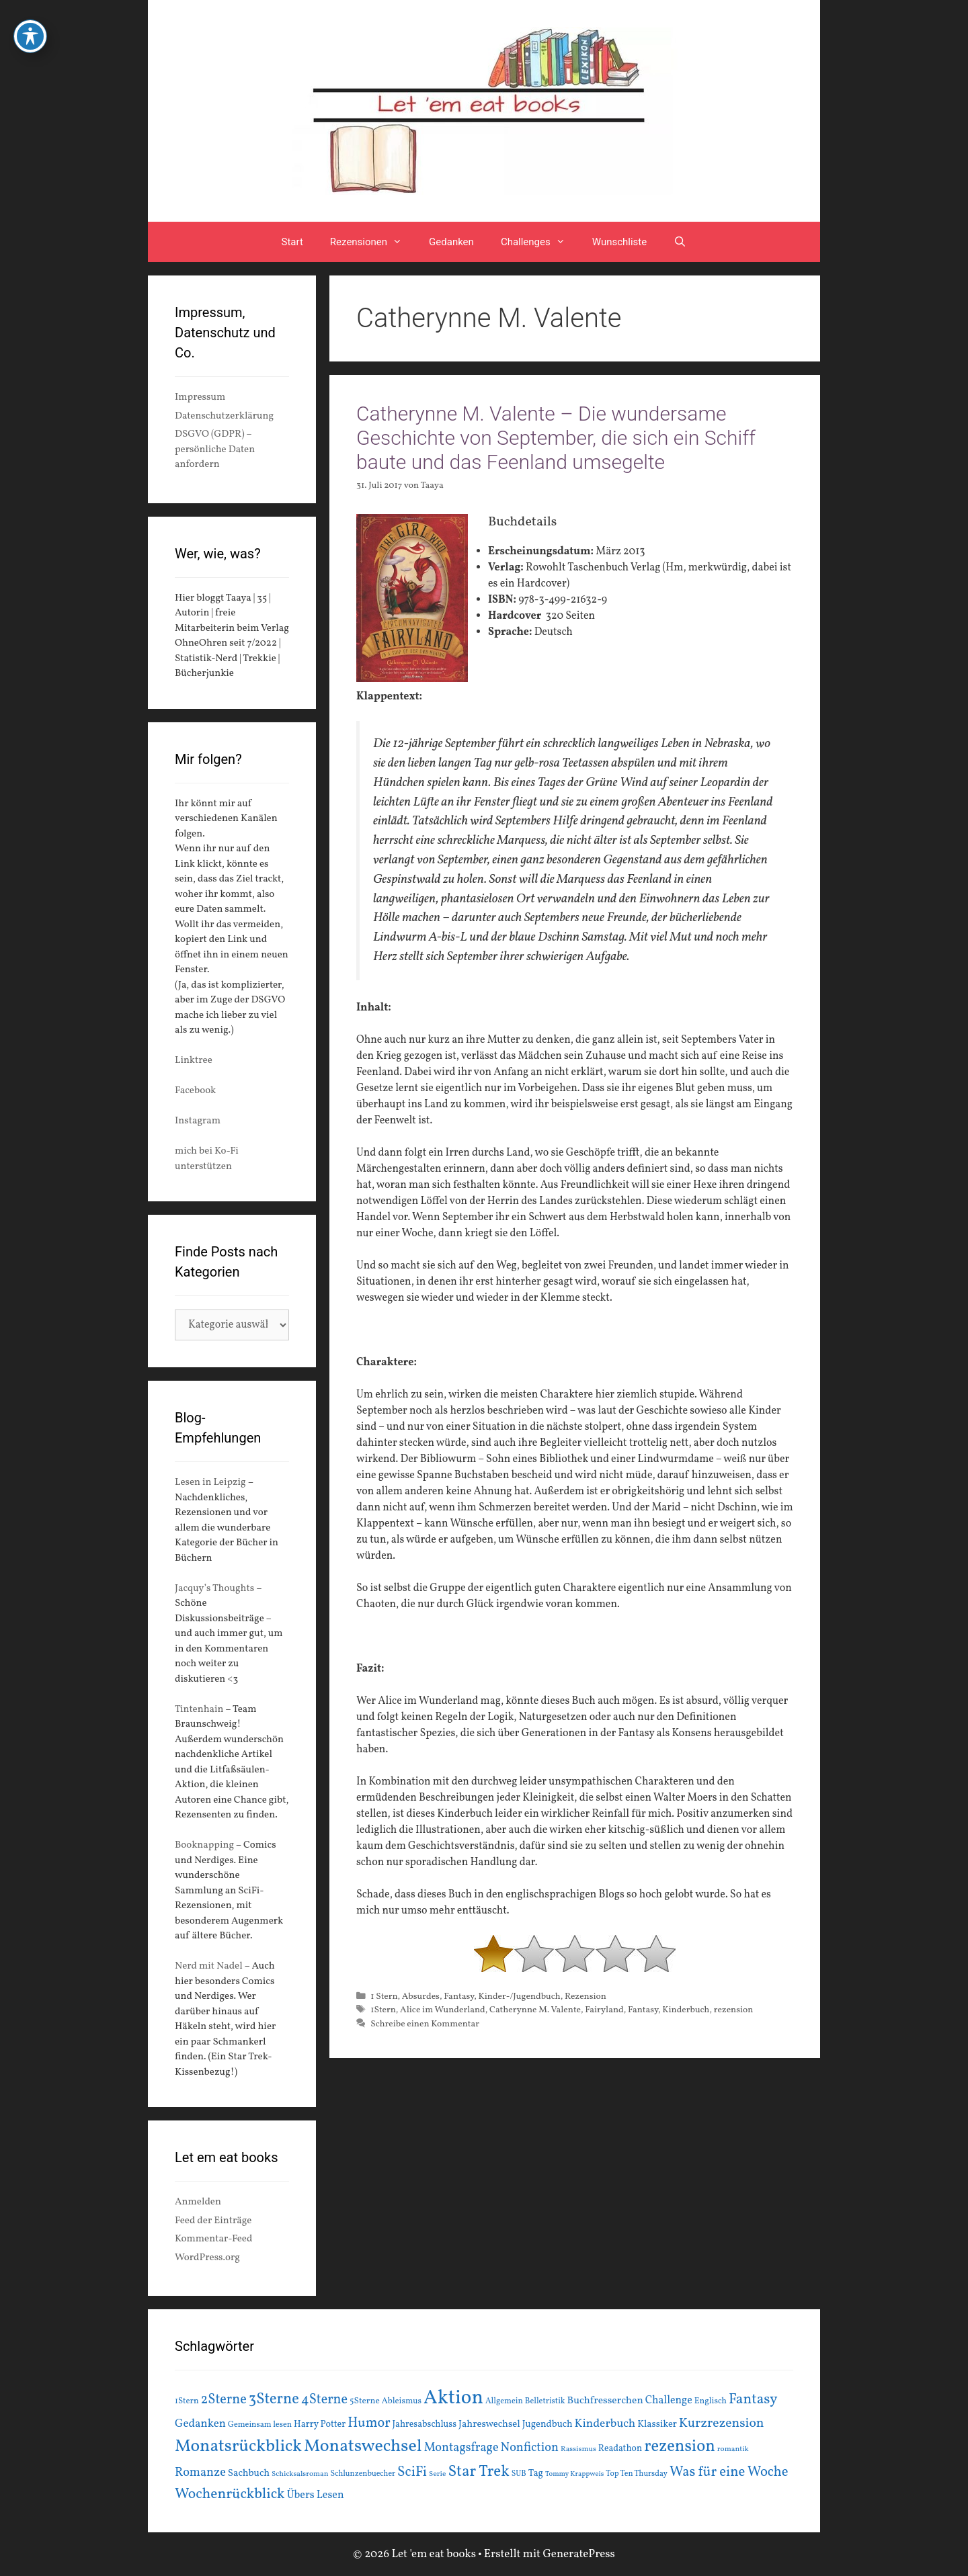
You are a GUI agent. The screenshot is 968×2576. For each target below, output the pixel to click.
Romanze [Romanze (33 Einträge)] (200, 2472)
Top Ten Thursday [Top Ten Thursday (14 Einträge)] (637, 2473)
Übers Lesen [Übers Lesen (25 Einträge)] (315, 2495)
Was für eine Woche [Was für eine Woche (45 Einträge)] (729, 2472)
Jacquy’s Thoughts (214, 1589)
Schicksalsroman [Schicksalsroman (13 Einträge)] (300, 2473)
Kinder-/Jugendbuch (519, 1996)
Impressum (200, 397)
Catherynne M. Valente (535, 2010)
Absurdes (421, 1996)
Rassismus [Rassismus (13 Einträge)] (578, 2449)
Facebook (195, 1091)
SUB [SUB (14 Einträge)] (519, 2473)
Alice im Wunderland (442, 2010)
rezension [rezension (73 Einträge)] (679, 2447)
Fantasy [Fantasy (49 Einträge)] (753, 2399)
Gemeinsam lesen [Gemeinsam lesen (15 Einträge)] (260, 2424)
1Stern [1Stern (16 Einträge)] (187, 2401)
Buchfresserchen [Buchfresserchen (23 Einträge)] (605, 2400)
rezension (734, 2010)
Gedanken (451, 242)
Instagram (197, 1121)
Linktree (193, 1061)
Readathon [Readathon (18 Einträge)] (620, 2448)
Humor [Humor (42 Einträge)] (369, 2423)
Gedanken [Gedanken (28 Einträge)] (200, 2424)
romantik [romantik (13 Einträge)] (733, 2449)
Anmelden (198, 2202)
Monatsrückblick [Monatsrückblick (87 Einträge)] (238, 2446)
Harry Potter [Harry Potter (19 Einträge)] (320, 2424)
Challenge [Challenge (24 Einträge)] (668, 2400)
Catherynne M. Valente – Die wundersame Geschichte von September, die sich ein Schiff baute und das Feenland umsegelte (556, 438)
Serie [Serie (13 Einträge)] (437, 2473)
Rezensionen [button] (372, 242)
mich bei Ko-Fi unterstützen (207, 1159)
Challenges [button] (540, 242)
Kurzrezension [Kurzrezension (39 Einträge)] (721, 2423)
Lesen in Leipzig (210, 1482)
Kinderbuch (685, 2010)
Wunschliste (619, 242)
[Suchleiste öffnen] (680, 242)
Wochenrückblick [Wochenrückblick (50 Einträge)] (230, 2494)
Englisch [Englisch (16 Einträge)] (710, 2401)
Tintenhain (199, 1710)
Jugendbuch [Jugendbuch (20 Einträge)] (547, 2424)
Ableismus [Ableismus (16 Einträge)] (401, 2401)
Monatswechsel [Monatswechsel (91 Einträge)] (363, 2446)
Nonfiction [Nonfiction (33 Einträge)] (530, 2448)
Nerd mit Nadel (209, 1966)
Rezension (585, 1996)
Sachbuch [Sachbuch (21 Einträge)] (249, 2473)
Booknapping (204, 1845)
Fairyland (604, 2010)
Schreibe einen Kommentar (424, 2024)
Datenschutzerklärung (224, 416)
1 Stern (383, 1996)
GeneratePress (578, 2554)
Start (292, 242)
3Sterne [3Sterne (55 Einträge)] (274, 2399)
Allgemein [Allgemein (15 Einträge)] (504, 2401)
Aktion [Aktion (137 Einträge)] (453, 2398)
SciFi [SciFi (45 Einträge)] (412, 2472)
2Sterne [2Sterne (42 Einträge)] (224, 2400)
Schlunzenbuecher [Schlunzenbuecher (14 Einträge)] (363, 2473)
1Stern (383, 2010)
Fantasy (459, 1996)
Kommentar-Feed (213, 2239)
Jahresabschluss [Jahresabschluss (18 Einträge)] (425, 2424)
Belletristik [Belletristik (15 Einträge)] (545, 2401)
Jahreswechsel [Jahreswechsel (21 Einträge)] (489, 2424)
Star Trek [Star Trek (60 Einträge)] (478, 2472)
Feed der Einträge (213, 2221)
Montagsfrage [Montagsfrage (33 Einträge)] (461, 2448)
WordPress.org (207, 2258)
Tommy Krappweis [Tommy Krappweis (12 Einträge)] (574, 2474)
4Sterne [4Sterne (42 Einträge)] (324, 2400)
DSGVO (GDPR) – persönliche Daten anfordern (215, 449)
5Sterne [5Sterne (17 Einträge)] (365, 2401)
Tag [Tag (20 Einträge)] (535, 2473)
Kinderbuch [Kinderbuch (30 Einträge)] (605, 2423)
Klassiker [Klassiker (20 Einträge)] (657, 2424)
